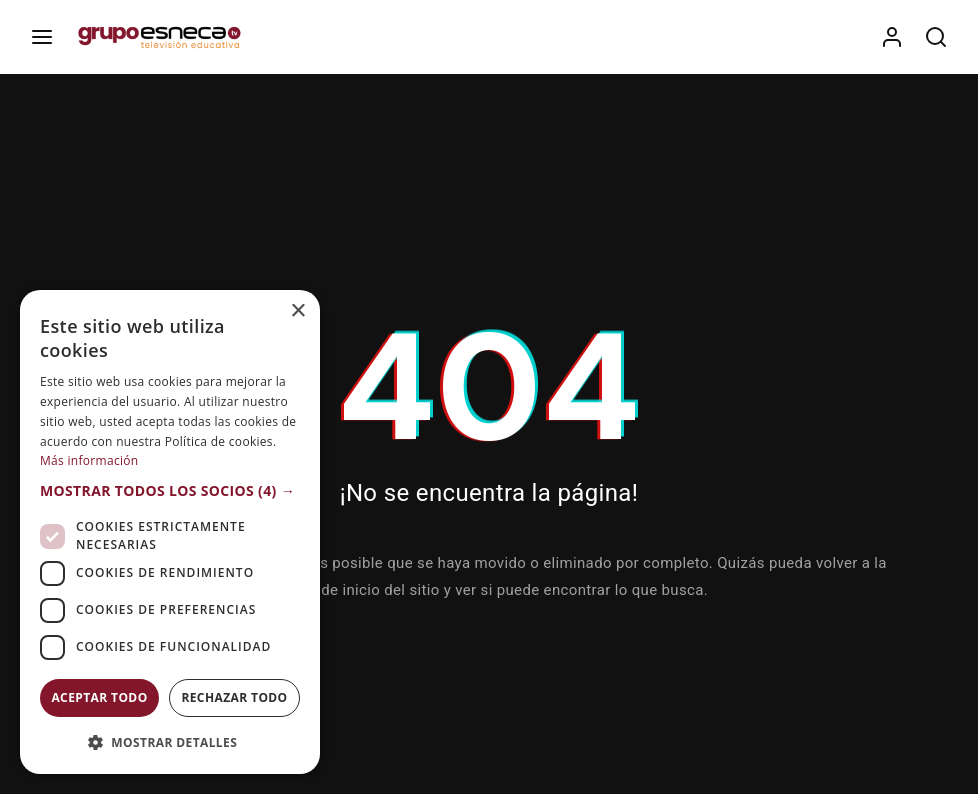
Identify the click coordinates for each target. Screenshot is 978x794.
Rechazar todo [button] (234, 697)
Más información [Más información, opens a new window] (89, 460)
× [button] (297, 311)
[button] (170, 491)
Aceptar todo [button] (99, 697)
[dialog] (170, 532)
